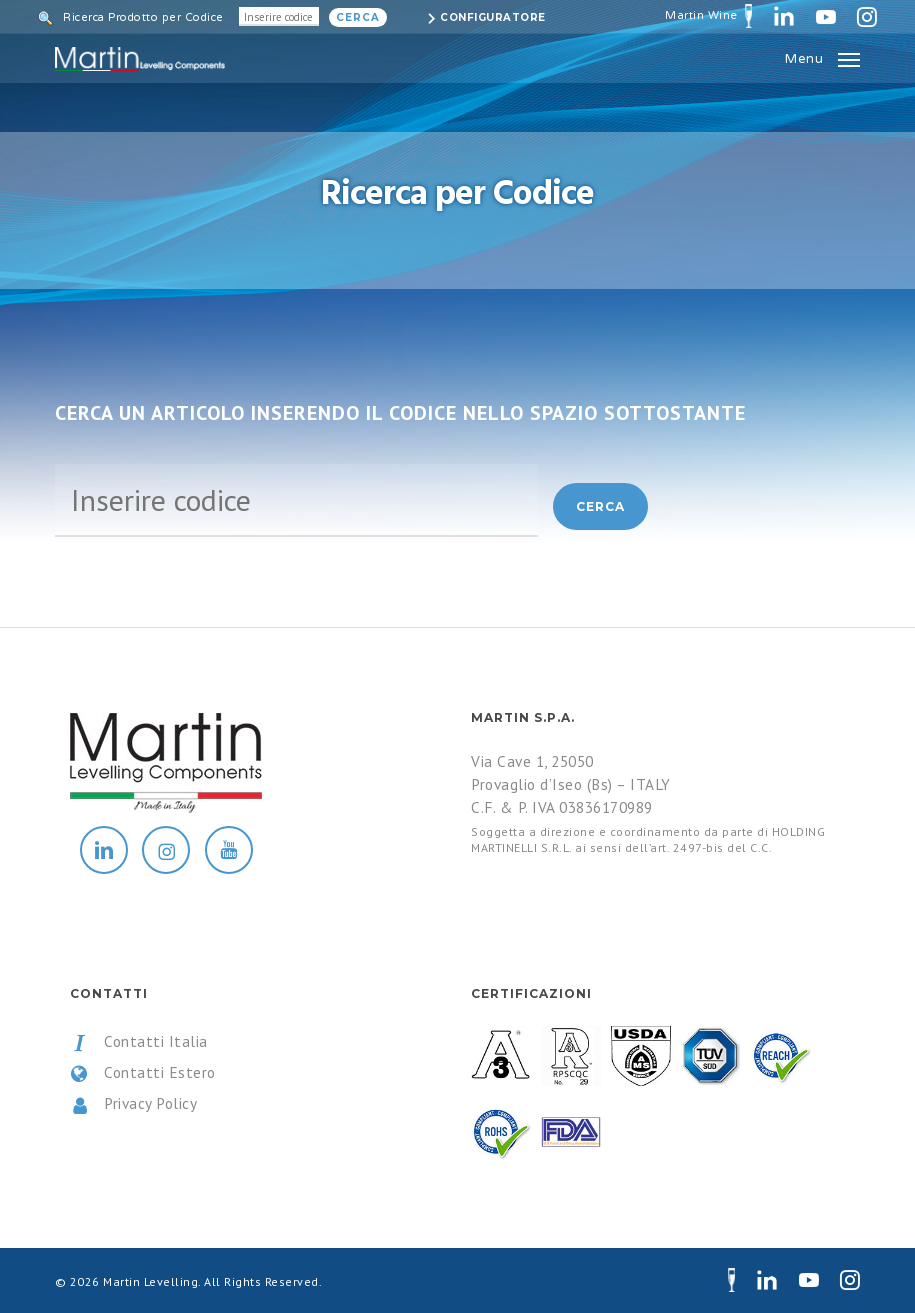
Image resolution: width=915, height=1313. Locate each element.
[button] (822, 57)
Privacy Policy (134, 1104)
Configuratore (493, 17)
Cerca (358, 17)
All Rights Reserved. (263, 1281)
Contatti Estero (143, 1073)
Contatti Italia (139, 1042)
